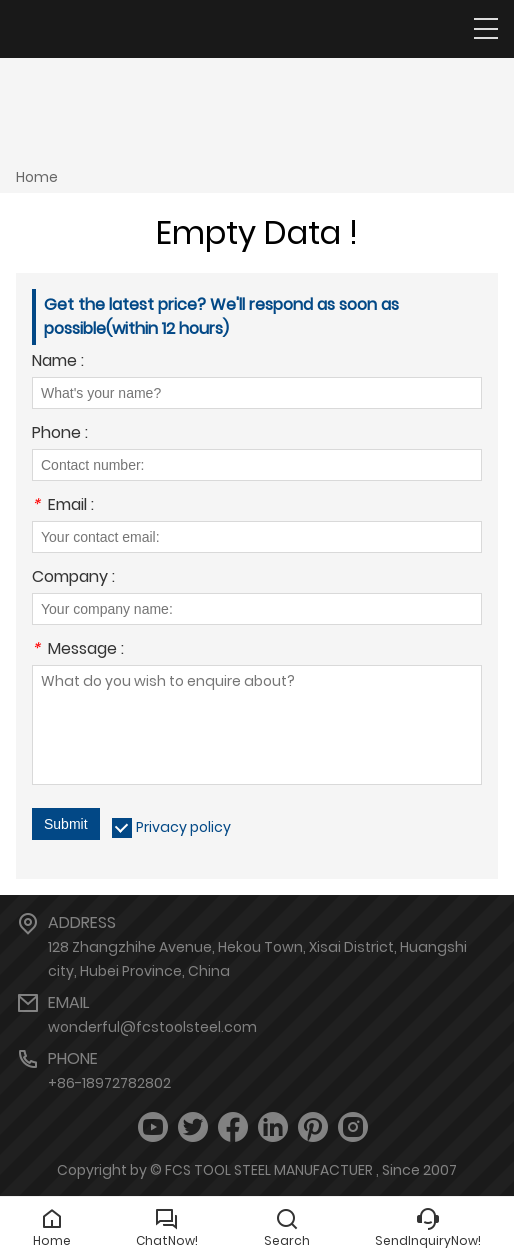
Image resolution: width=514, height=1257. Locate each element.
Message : (78, 650)
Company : (73, 578)
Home (37, 177)
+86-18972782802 (109, 1083)
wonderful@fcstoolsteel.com (152, 1027)
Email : (63, 506)
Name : (58, 362)
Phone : (60, 434)
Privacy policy (183, 827)
